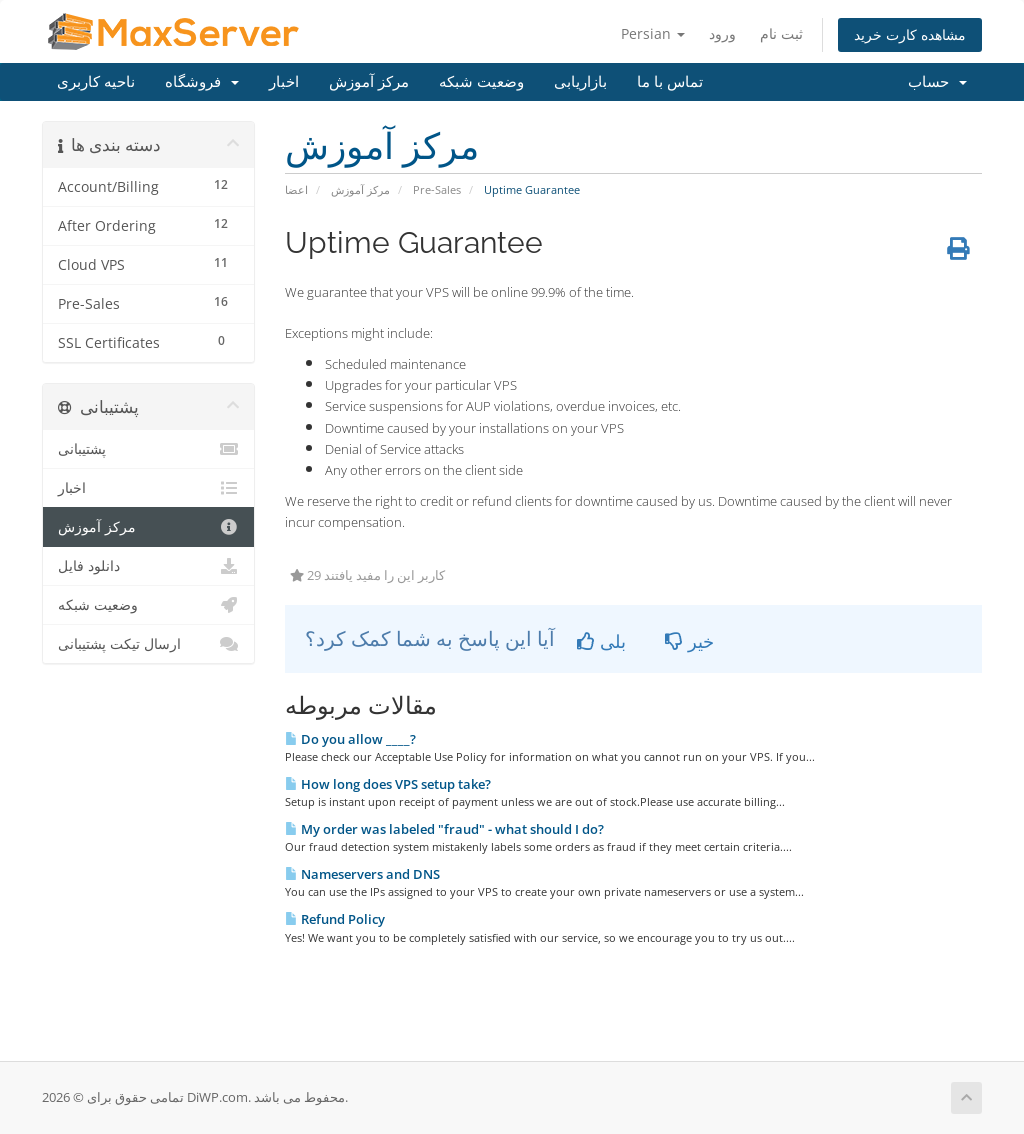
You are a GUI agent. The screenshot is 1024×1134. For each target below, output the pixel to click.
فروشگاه (202, 82)
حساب (937, 82)
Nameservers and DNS (362, 874)
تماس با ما (670, 82)
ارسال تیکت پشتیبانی (148, 644)
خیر (689, 641)
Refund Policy (335, 919)
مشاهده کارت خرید (910, 34)
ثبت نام (781, 33)
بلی (601, 641)
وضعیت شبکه (481, 82)
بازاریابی (580, 82)
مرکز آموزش (369, 82)
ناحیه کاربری (96, 82)
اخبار (284, 82)
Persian (653, 33)
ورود (722, 33)
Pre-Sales (437, 189)
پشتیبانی (148, 449)
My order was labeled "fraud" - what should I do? (444, 829)
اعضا (296, 189)
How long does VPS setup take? (388, 784)
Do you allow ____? (350, 739)
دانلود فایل (148, 566)
